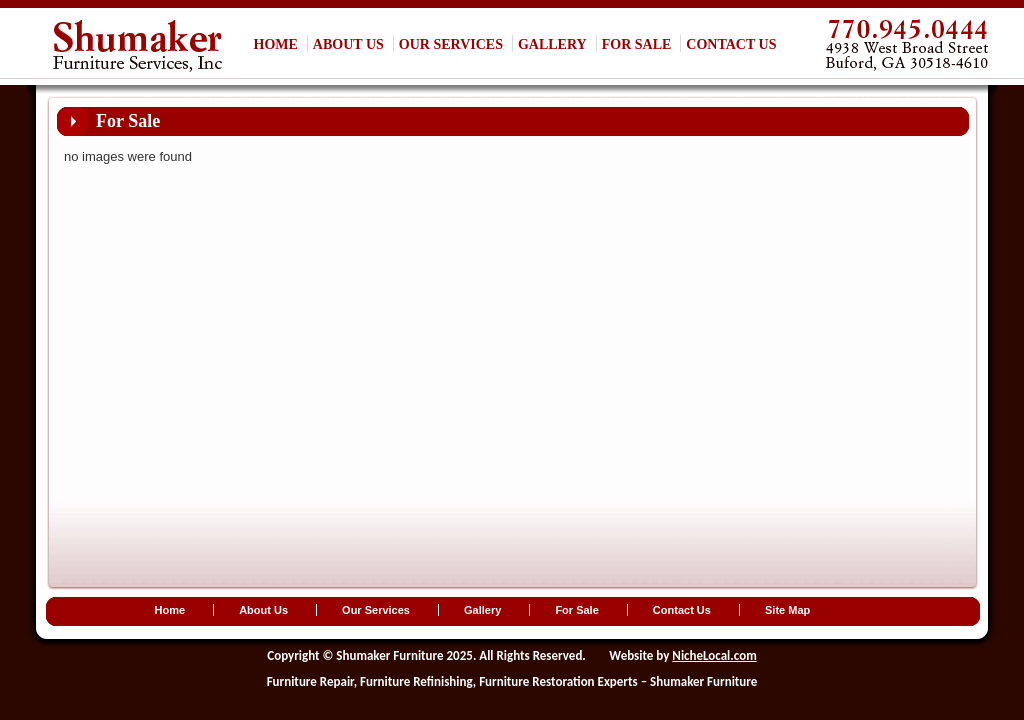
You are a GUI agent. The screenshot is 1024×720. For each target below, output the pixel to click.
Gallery (552, 44)
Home (276, 44)
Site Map (787, 610)
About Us (348, 44)
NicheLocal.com (714, 655)
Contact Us (731, 44)
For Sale (637, 44)
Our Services (451, 44)
